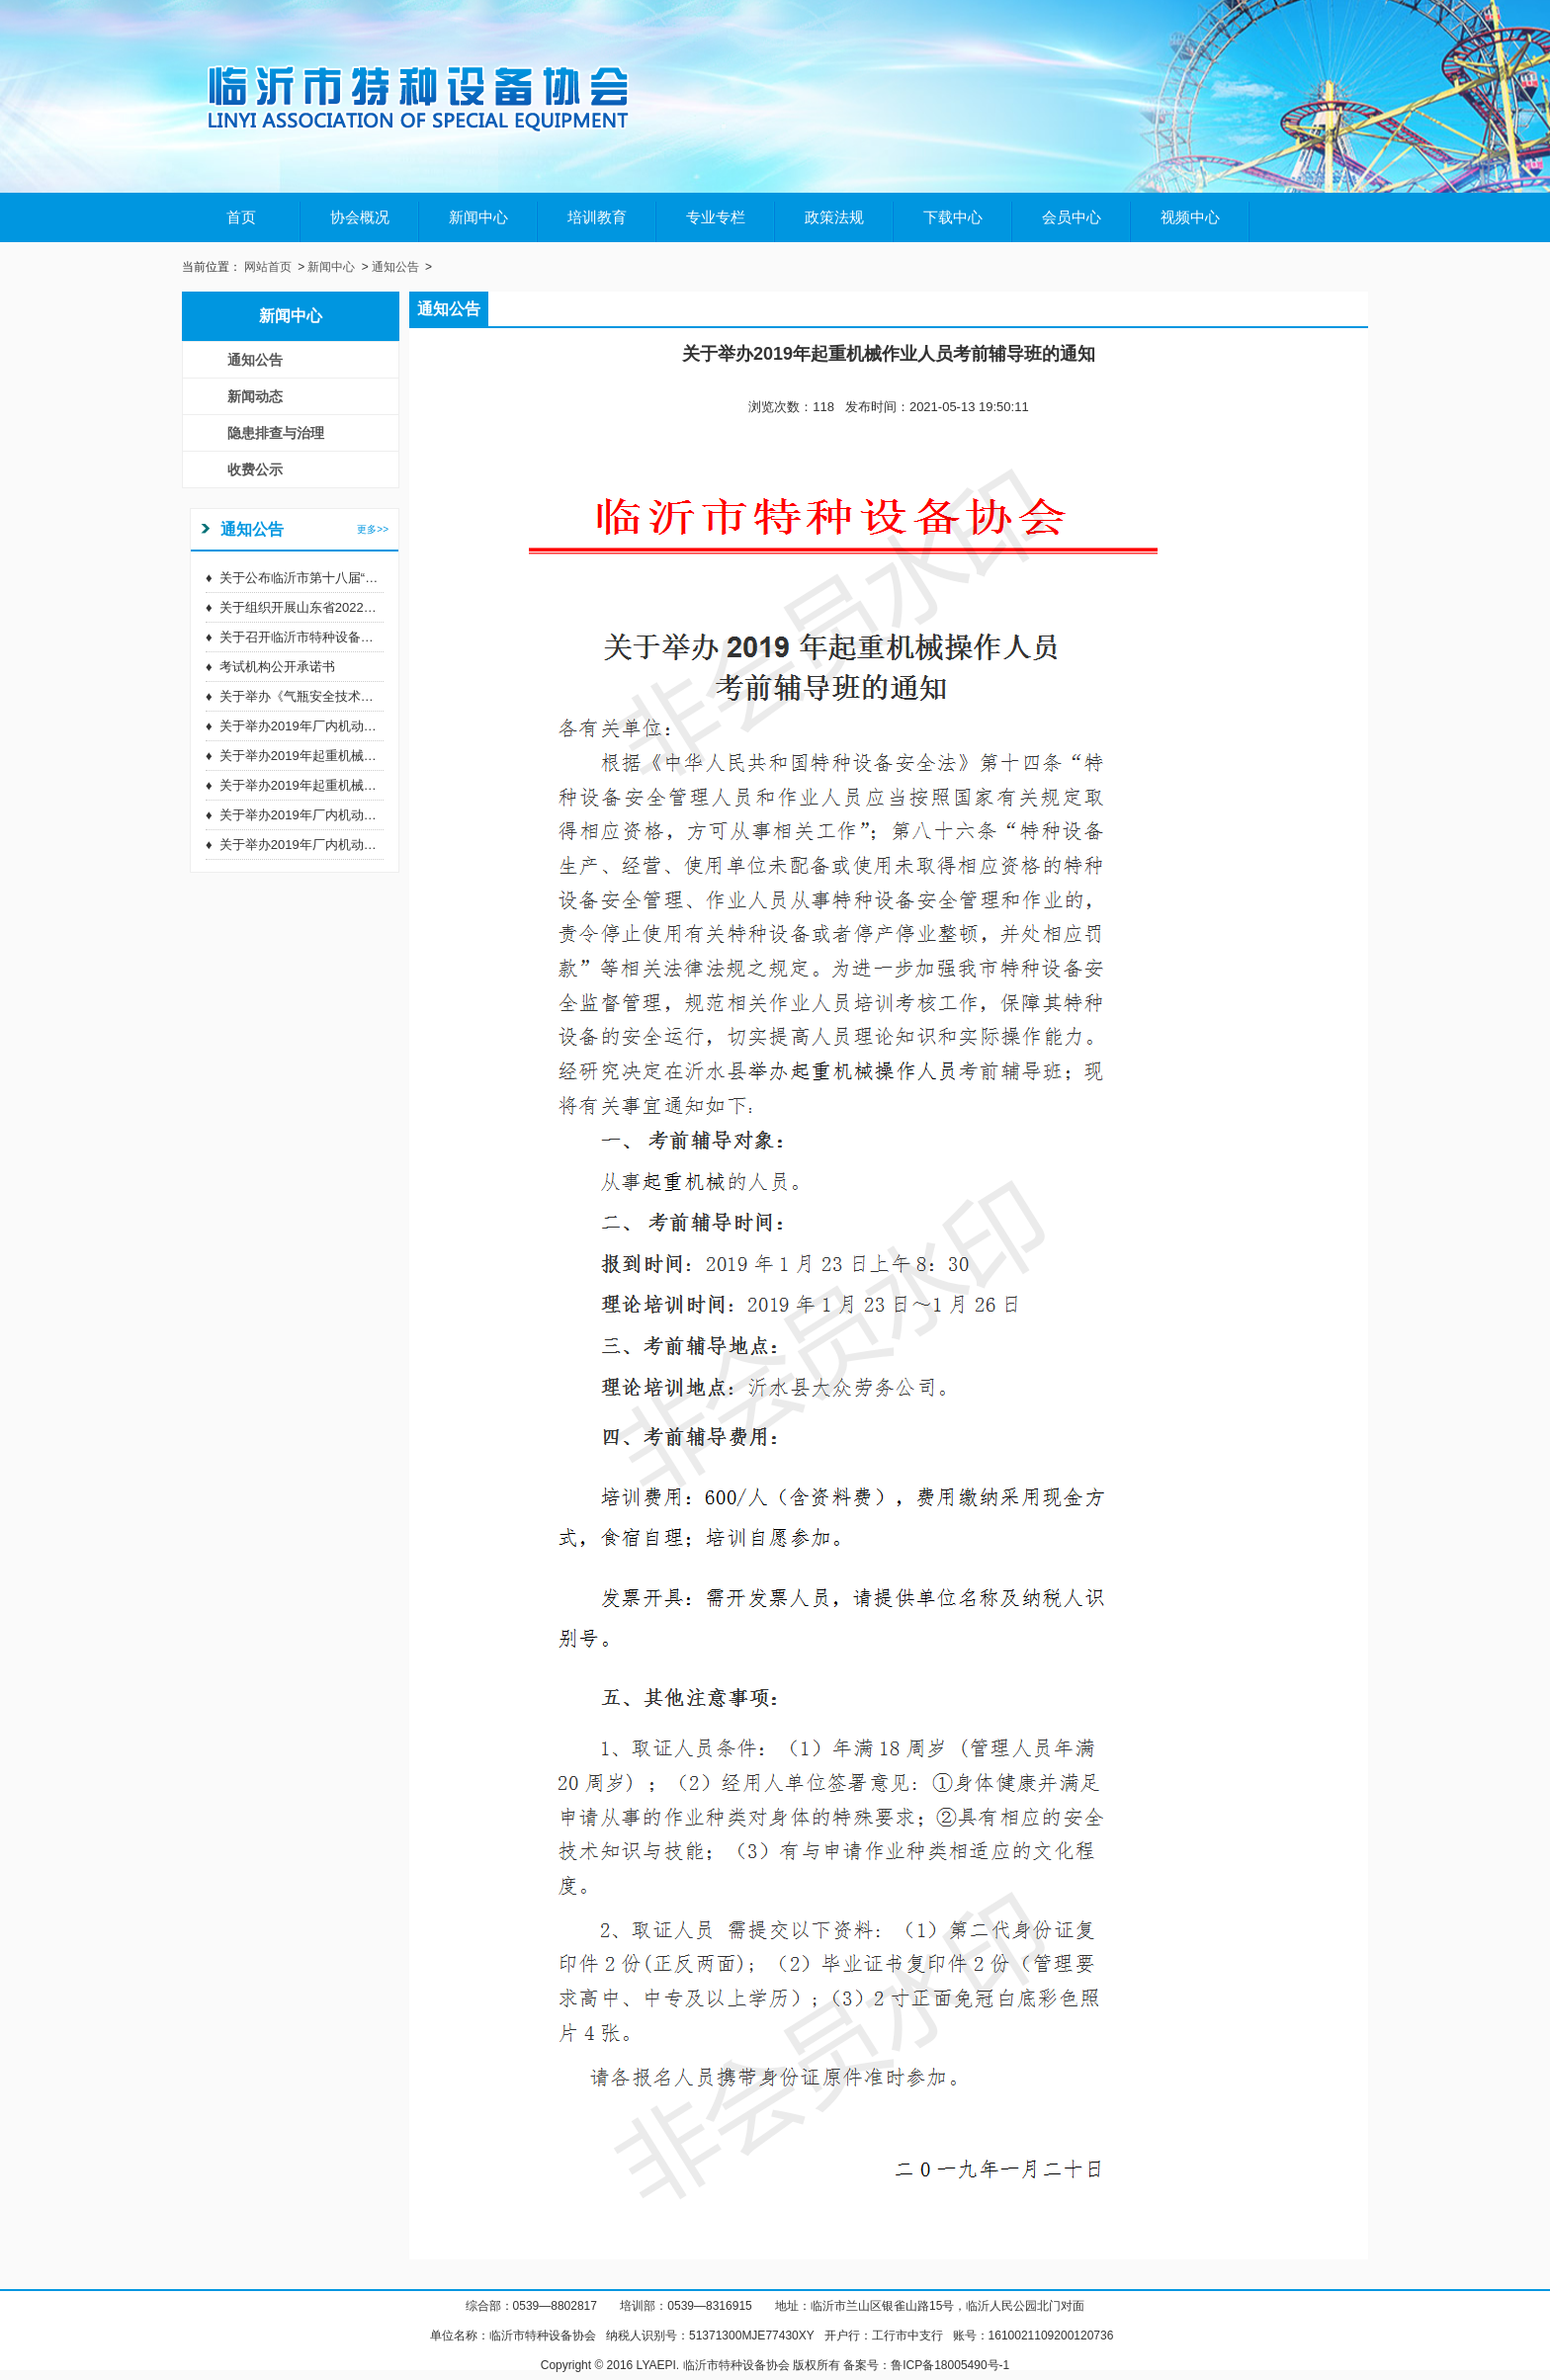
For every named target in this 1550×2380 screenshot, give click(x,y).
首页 (241, 217)
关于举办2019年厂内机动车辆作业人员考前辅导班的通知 (381, 726)
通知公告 (395, 267)
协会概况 (359, 217)
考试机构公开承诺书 (277, 666)
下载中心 (953, 217)
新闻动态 (255, 396)
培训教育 (597, 217)
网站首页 (268, 267)
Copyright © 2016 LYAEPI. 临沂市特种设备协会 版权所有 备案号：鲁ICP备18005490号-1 (775, 2365)
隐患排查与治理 (275, 433)
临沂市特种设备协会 (542, 2335)
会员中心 (1071, 217)
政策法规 (834, 217)
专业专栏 (715, 217)
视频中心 (1190, 217)
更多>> (372, 529)
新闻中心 (478, 217)
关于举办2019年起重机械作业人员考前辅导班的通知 (368, 755)
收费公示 (255, 469)
